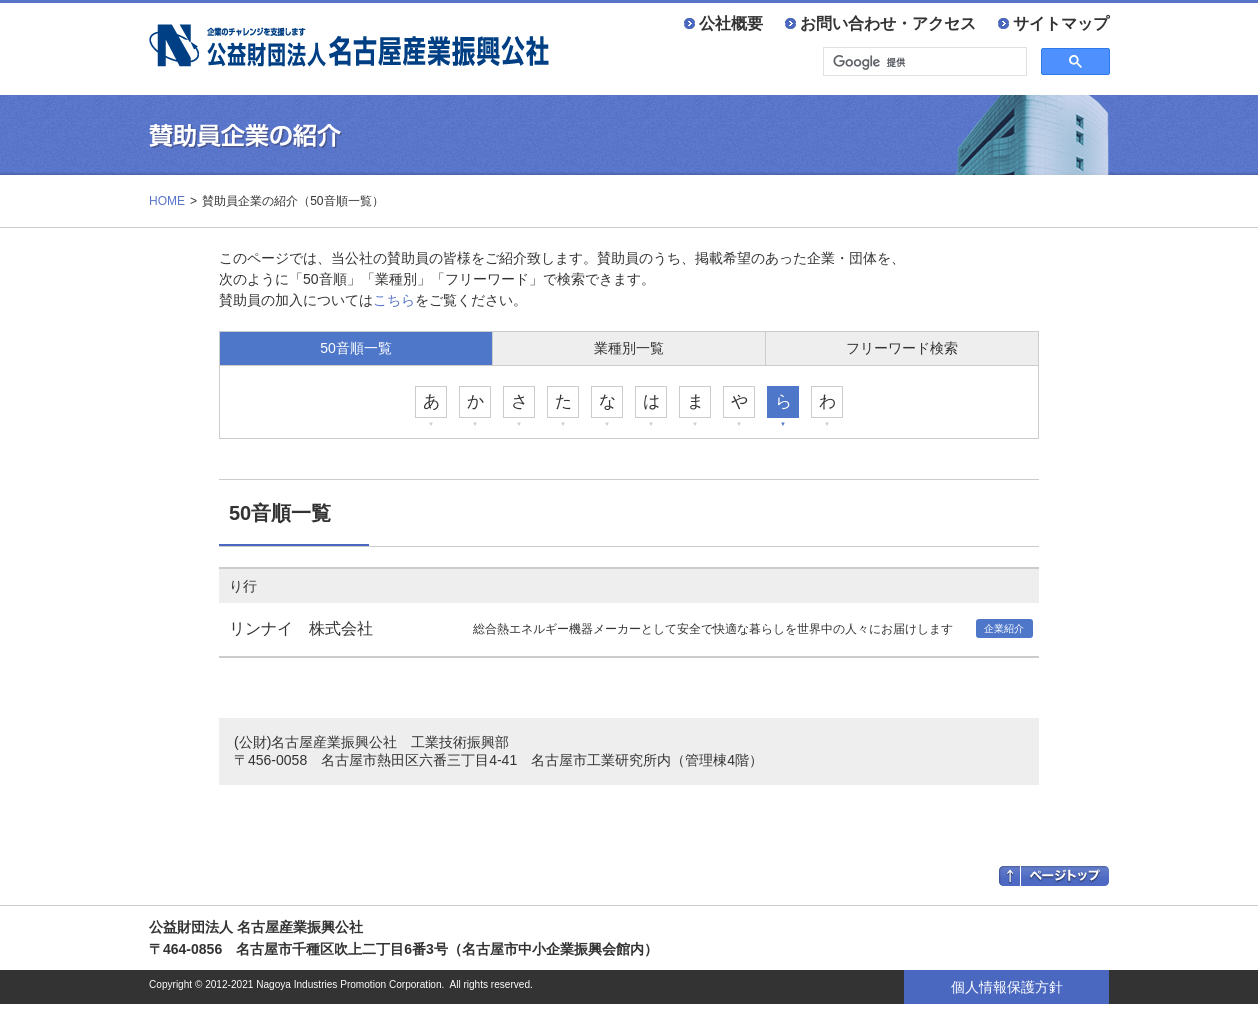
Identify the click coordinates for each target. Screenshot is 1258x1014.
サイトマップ (1061, 23)
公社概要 (731, 23)
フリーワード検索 (902, 348)
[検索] (923, 62)
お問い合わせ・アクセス (888, 23)
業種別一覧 (629, 348)
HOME (167, 201)
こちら (394, 300)
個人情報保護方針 (1007, 987)
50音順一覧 (356, 348)
